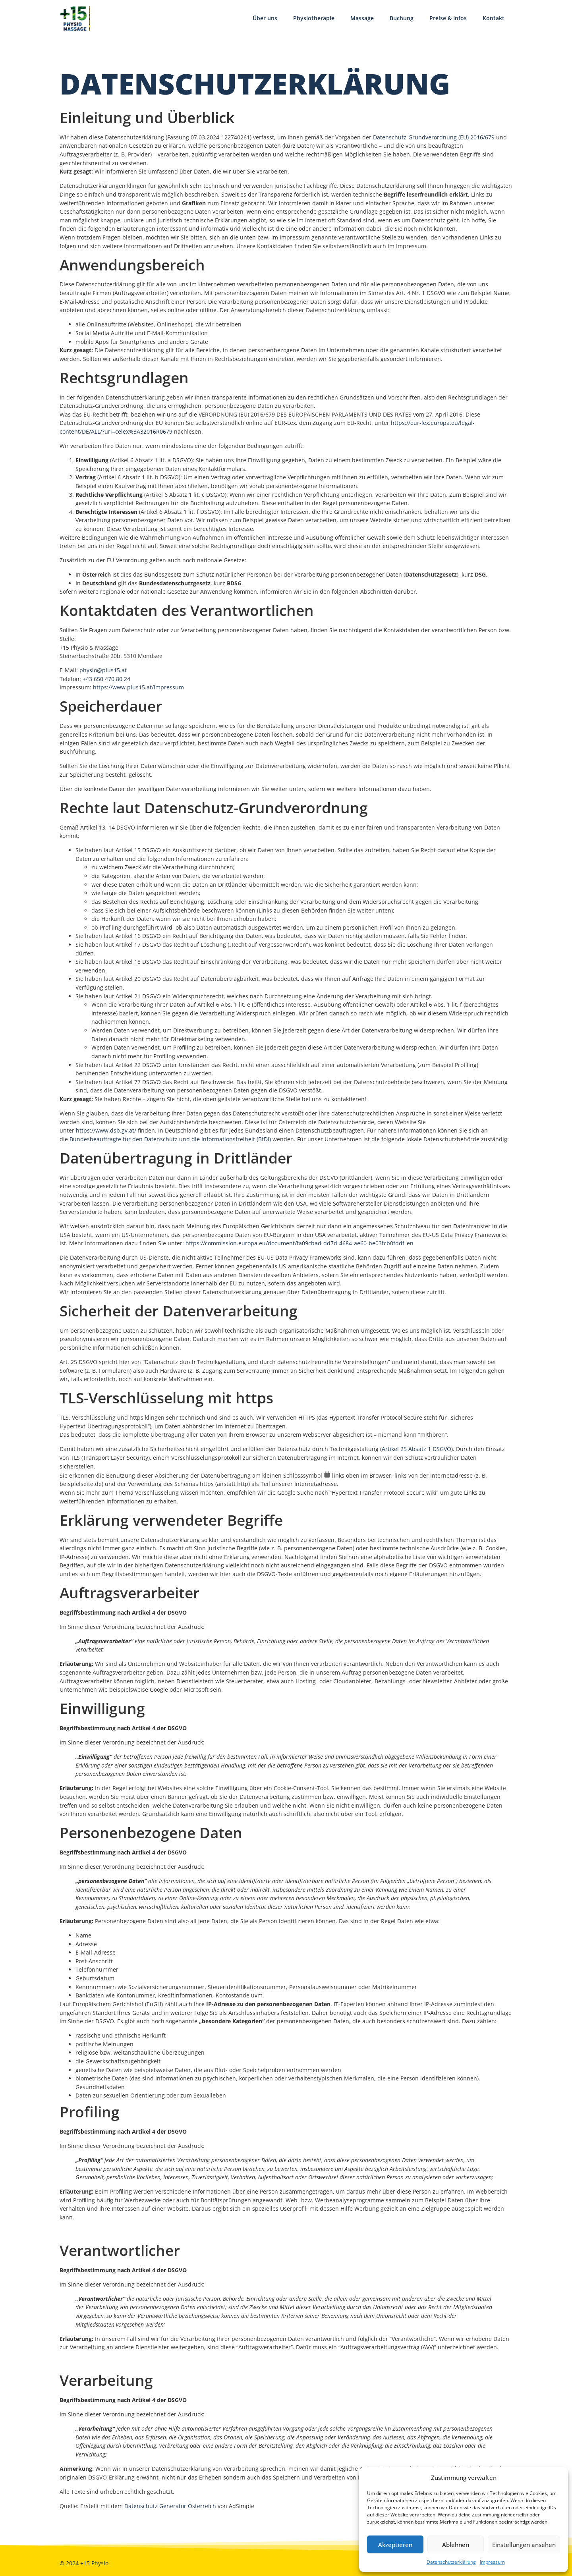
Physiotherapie (313, 18)
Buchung (402, 18)
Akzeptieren (395, 2545)
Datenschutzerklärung (451, 2562)
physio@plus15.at (103, 670)
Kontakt (493, 18)
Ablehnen (455, 2545)
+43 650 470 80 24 (106, 679)
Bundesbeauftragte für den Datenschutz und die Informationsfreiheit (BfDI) (170, 1139)
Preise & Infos (448, 18)
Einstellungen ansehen (524, 2545)
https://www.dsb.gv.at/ (106, 1130)
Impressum (492, 2562)
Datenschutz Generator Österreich (170, 2506)
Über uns (265, 18)
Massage (362, 18)
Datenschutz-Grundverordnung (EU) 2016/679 (434, 137)
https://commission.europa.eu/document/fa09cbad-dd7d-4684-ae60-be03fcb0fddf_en (300, 1243)
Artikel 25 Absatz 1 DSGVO (416, 1449)
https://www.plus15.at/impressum (138, 687)
